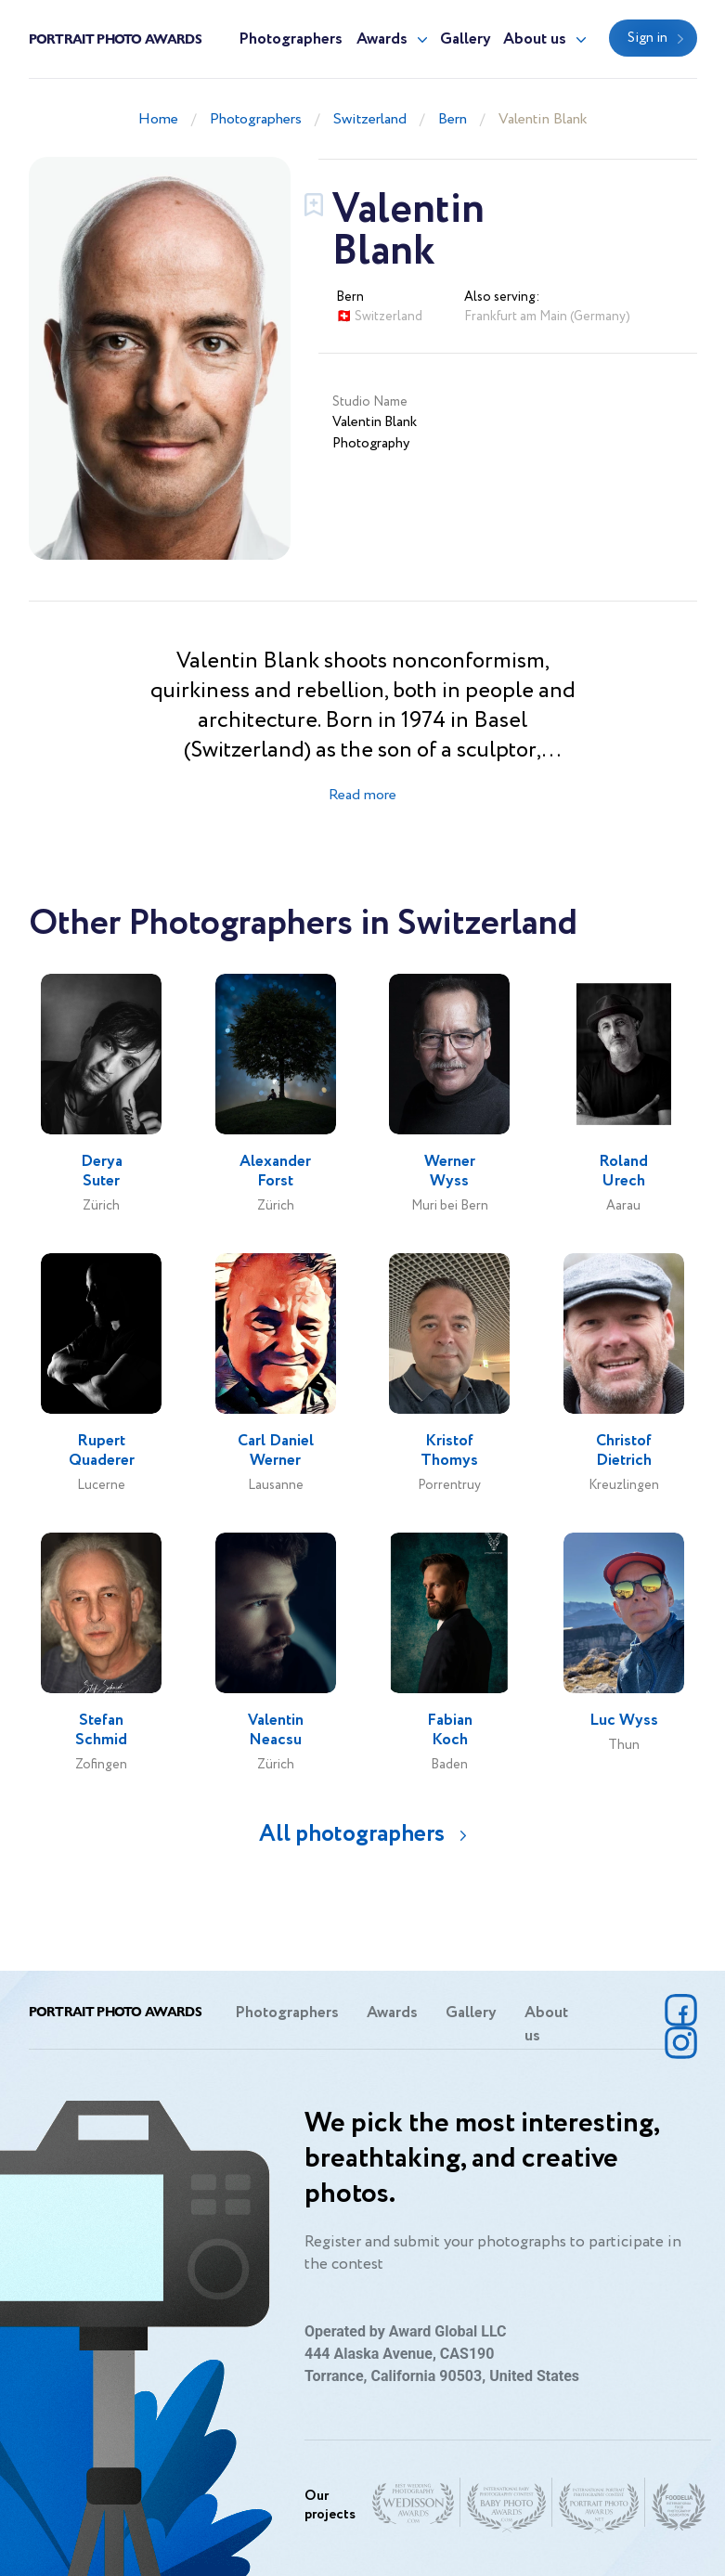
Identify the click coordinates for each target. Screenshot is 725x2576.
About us (534, 39)
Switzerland (370, 119)
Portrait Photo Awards (115, 38)
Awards (382, 39)
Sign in (647, 38)
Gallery (465, 39)
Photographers (291, 39)
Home (158, 119)
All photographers (352, 1834)
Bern (452, 119)
